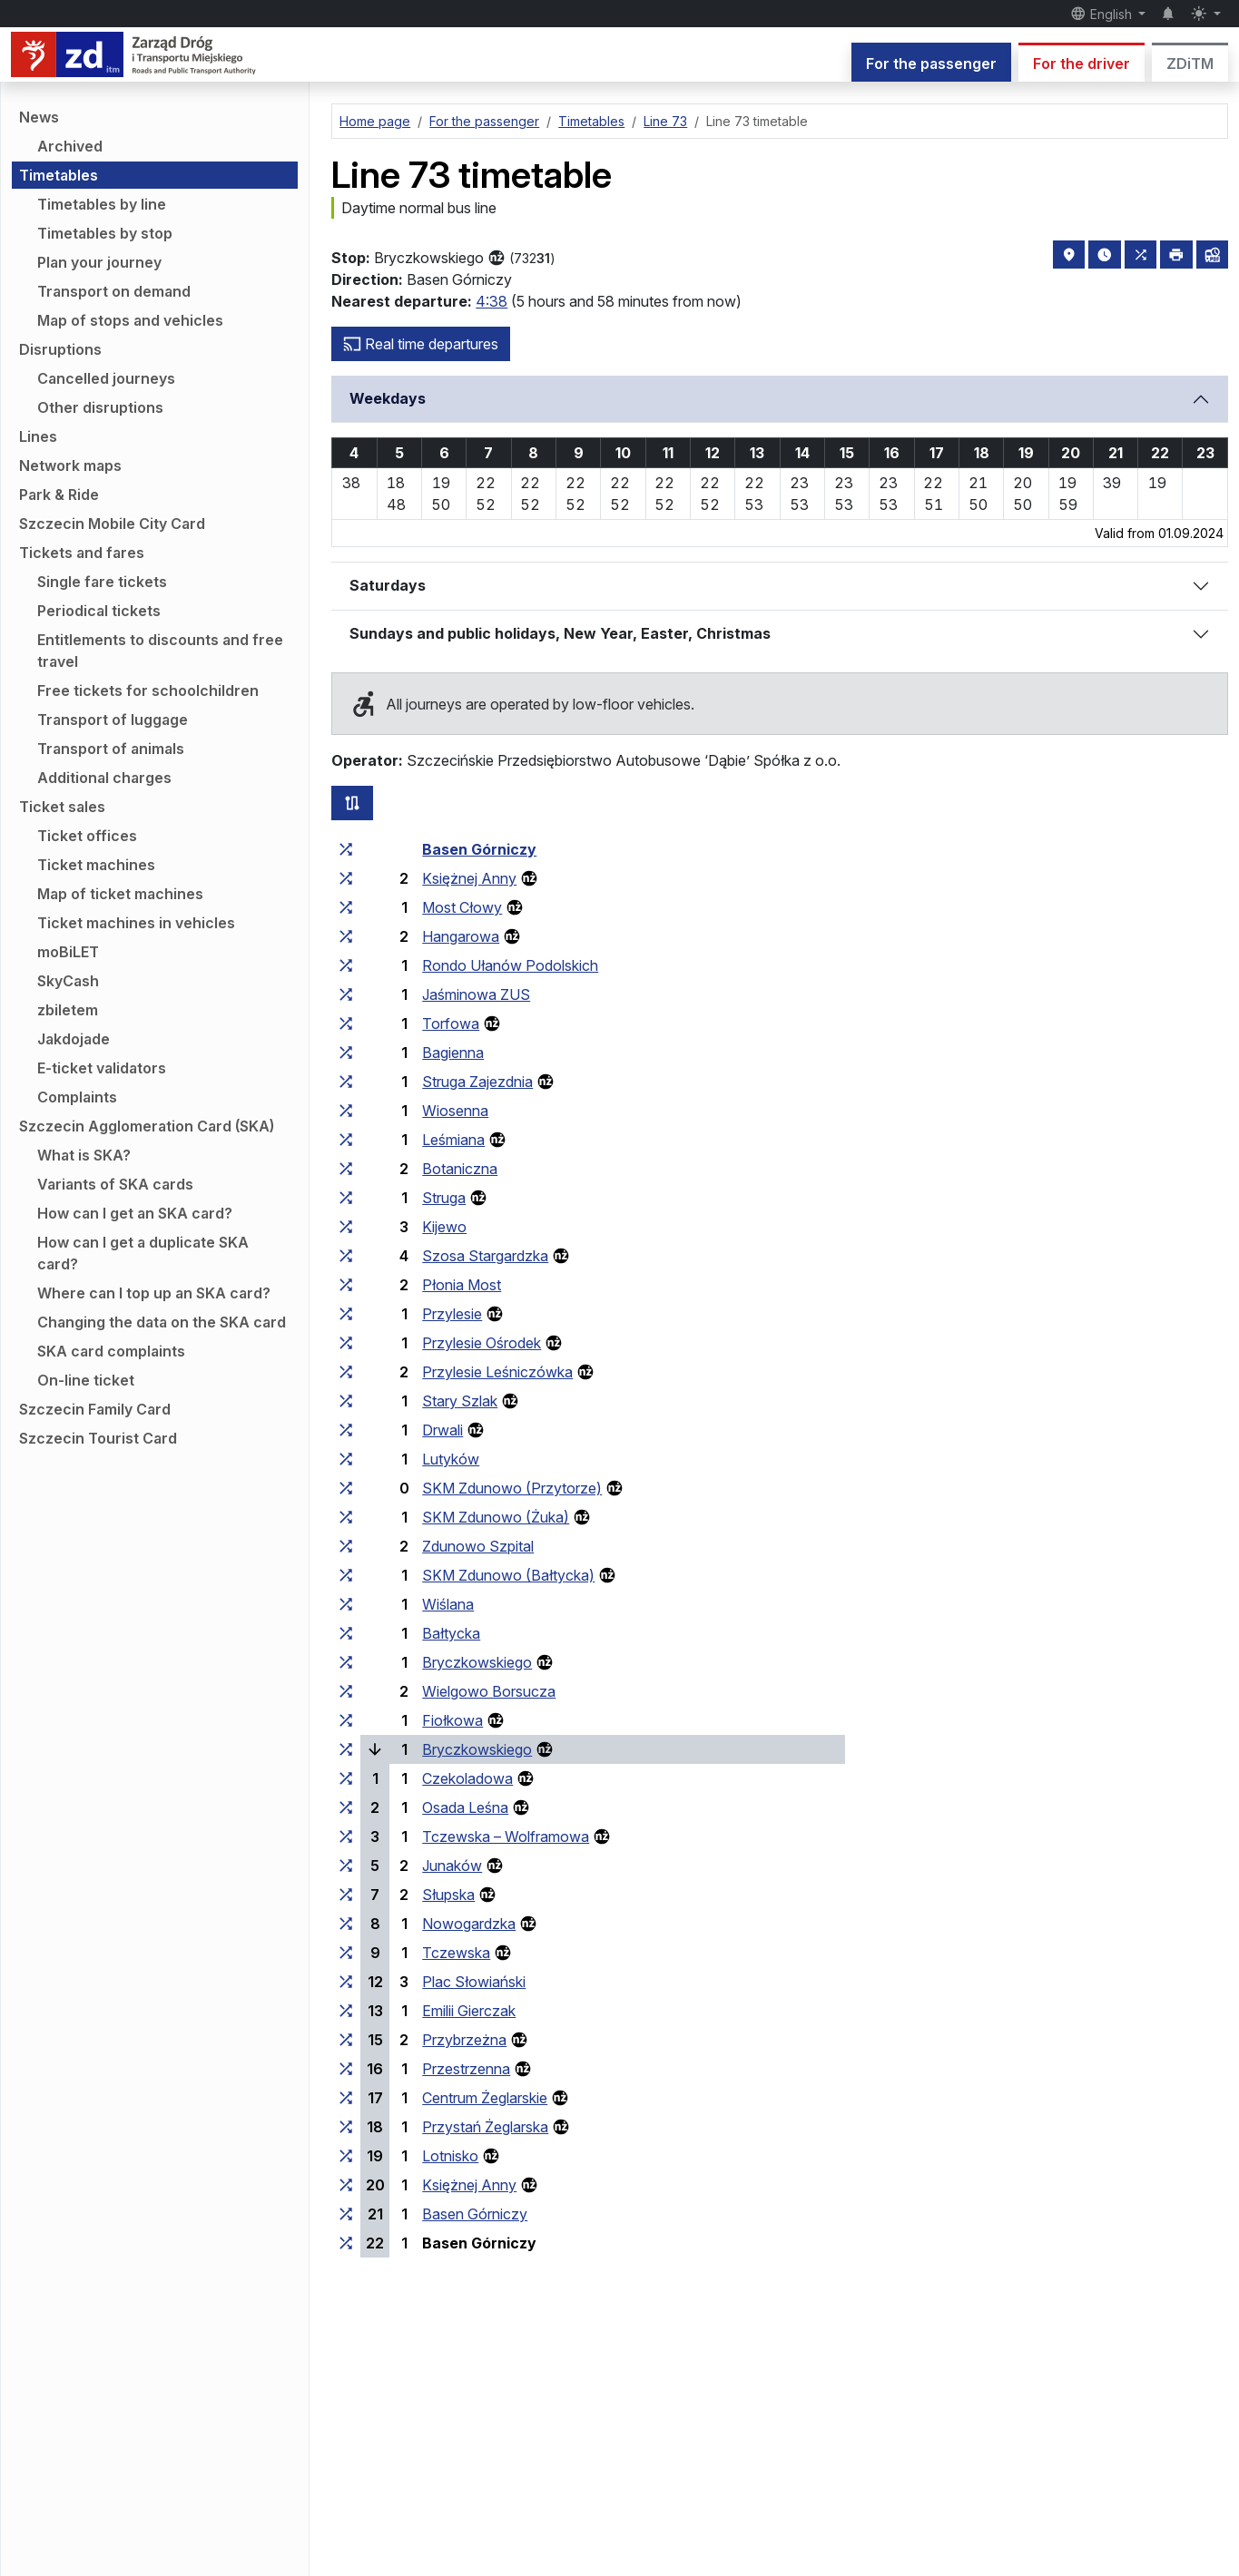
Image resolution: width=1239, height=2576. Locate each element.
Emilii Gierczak (469, 2011)
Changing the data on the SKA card (161, 1322)
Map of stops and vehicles (130, 320)
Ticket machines (96, 865)
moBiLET (68, 952)
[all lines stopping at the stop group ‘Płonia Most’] (346, 1285)
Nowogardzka (469, 1924)
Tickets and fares (81, 553)
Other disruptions (100, 407)
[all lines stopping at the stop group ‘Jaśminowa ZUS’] (346, 994)
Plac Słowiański (474, 1982)
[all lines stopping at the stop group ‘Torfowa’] (346, 1023)
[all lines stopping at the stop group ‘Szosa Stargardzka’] (346, 1256)
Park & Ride (59, 494)
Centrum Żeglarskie (484, 2098)
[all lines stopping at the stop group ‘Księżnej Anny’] (346, 878)
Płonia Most (461, 1285)
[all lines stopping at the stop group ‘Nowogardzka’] (346, 1924)
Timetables (58, 175)
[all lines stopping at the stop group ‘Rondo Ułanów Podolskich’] (346, 965)
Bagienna (453, 1052)
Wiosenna (455, 1111)
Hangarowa (460, 936)
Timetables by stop (104, 233)
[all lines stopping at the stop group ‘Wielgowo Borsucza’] (346, 1691)
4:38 (491, 301)
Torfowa (450, 1023)
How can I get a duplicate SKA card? (143, 1253)
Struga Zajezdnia (477, 1082)
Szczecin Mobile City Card (112, 523)
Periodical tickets (99, 611)
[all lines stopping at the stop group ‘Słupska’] (346, 1894)
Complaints (77, 1097)
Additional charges (104, 778)
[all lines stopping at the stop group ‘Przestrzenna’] (346, 2069)
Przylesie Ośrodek (481, 1343)
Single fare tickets (102, 582)
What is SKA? (84, 1155)
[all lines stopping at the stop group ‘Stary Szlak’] (346, 1401)
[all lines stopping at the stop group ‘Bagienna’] (346, 1052)
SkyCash (68, 981)
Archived (70, 146)
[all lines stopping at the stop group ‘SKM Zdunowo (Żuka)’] (346, 1517)
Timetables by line (101, 204)
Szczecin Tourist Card (98, 1438)
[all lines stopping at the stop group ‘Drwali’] (346, 1430)
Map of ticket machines (120, 894)
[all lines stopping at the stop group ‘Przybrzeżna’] (346, 2040)
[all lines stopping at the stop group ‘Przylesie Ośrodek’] (346, 1343)
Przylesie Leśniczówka (497, 1372)
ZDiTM (1190, 63)
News (39, 117)
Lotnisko (450, 2156)
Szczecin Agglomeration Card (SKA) (146, 1126)
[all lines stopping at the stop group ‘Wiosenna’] (346, 1111)
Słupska (448, 1894)
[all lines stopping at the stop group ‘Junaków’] (346, 1865)
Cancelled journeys (106, 378)
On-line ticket (85, 1380)
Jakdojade (73, 1039)
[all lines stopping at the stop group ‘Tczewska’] (346, 1953)
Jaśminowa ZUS (476, 994)
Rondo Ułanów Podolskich (510, 965)
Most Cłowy (462, 907)
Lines (38, 436)
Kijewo (444, 1227)
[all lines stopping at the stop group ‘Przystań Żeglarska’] (346, 2127)
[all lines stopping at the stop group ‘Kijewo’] (346, 1227)
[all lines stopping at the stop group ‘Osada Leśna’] (346, 1807)
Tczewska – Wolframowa (505, 1836)
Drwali (442, 1430)
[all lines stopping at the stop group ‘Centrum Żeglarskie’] (346, 2098)
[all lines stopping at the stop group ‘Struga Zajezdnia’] (346, 1082)
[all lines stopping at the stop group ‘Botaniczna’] (346, 1169)
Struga (444, 1198)
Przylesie (452, 1314)
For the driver (1081, 63)
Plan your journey (99, 262)
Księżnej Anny (469, 878)
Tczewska (456, 1953)
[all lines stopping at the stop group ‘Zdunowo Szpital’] (346, 1546)
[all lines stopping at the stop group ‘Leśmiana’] (346, 1140)
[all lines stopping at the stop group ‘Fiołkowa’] (346, 1720)
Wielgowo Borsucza (489, 1691)
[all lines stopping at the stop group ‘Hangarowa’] (346, 936)
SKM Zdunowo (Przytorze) (512, 1488)
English (1103, 13)
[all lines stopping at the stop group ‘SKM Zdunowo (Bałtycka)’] (346, 1575)
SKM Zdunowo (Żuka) (495, 1517)
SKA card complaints (111, 1351)
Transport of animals (110, 748)
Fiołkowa (452, 1720)
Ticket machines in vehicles (136, 923)
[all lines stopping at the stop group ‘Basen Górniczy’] (346, 849)
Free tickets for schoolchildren (148, 690)
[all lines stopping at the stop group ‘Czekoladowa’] (346, 1778)
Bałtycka (451, 1633)
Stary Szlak (459, 1401)
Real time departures (420, 344)
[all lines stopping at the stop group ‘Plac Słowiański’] (346, 1982)
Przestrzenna (466, 2069)
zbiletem (67, 1010)
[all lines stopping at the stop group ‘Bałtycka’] (346, 1633)
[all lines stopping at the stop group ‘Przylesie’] (346, 1314)
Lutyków (450, 1459)
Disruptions (60, 349)
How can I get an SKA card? (134, 1213)
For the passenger (931, 63)
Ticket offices (87, 836)
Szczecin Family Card (95, 1409)
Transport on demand (114, 291)
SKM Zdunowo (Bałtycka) (508, 1575)
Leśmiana (453, 1140)
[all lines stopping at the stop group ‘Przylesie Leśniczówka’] (346, 1372)
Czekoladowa (467, 1778)
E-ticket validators (101, 1068)
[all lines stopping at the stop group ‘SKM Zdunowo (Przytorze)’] (346, 1488)
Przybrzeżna (464, 2040)
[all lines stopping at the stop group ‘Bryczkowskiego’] (346, 1662)
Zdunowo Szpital (478, 1546)
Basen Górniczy (479, 849)
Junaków (452, 1865)
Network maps (70, 465)
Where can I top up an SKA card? (153, 1293)
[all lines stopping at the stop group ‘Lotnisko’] (346, 2156)
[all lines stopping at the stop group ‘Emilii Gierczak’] (346, 2011)
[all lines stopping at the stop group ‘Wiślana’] (346, 1604)
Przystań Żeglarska (485, 2127)
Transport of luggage (112, 719)
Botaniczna (459, 1169)
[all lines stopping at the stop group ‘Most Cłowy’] (346, 907)
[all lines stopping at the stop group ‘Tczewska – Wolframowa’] (346, 1836)
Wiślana (448, 1604)
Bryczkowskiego (477, 1662)
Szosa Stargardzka (485, 1256)
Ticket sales (62, 807)
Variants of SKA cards (115, 1184)
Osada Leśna (465, 1807)
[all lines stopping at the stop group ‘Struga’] (346, 1198)
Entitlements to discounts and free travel (160, 651)
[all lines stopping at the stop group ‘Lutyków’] (346, 1459)
